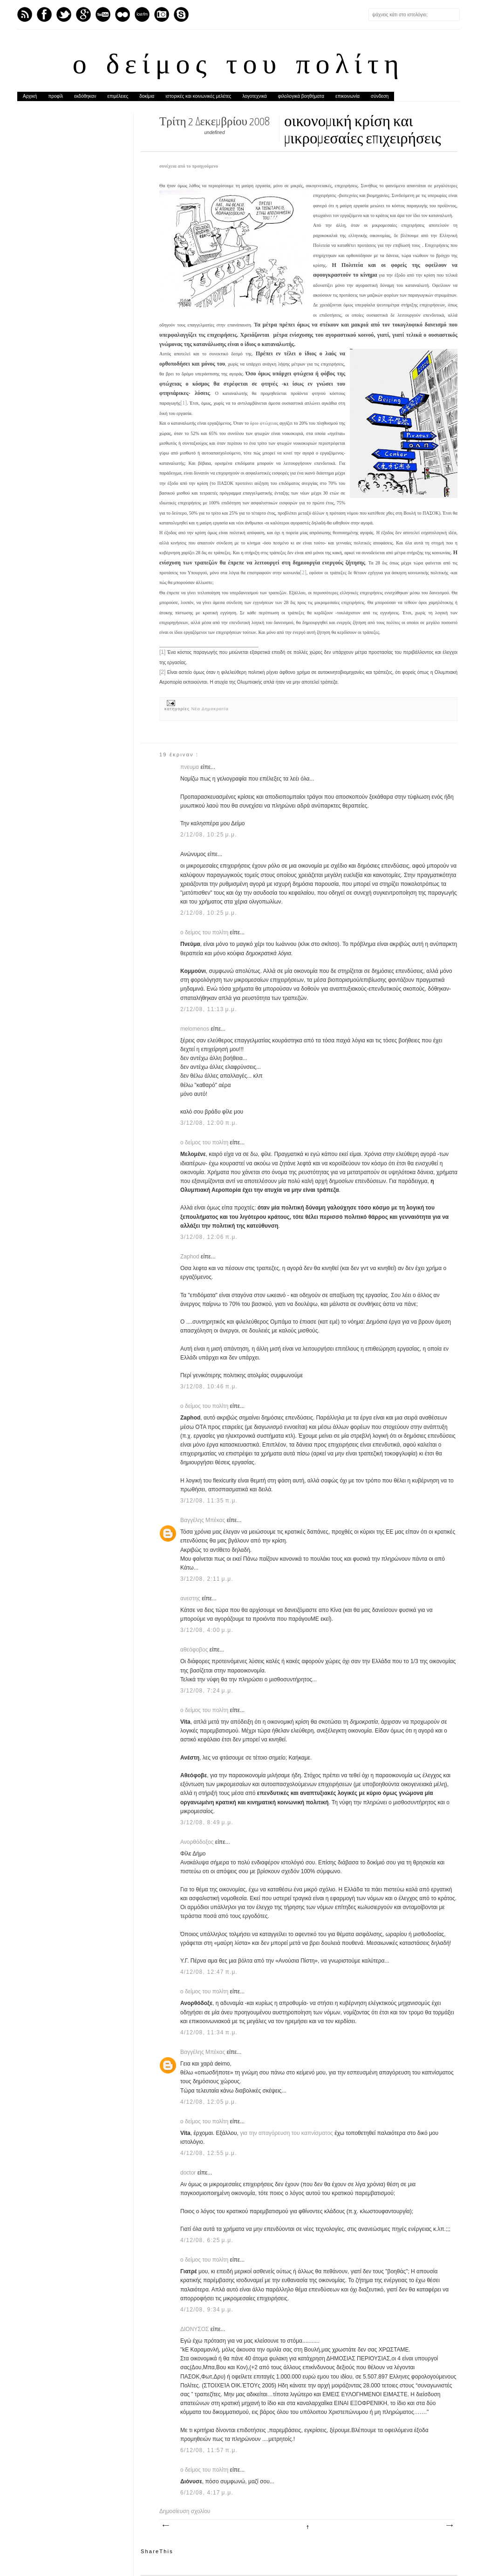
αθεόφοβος (195, 1649)
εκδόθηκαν (85, 96)
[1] (183, 403)
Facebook (44, 14)
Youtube (102, 14)
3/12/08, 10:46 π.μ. (209, 1386)
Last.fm (142, 14)
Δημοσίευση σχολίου (184, 2511)
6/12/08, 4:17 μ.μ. (206, 2492)
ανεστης (191, 1598)
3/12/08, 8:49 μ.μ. (206, 1822)
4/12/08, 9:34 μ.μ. (206, 2309)
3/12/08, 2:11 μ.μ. (206, 1579)
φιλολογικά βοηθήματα (301, 96)
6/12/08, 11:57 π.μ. (209, 2450)
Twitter (63, 14)
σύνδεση (379, 96)
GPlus (83, 14)
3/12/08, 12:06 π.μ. (209, 1237)
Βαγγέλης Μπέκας (203, 1520)
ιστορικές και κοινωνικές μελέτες (198, 96)
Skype (181, 14)
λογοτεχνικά (254, 96)
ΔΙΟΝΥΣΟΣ (195, 2329)
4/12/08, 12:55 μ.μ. (208, 2153)
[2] (303, 572)
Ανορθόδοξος (197, 1842)
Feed (24, 14)
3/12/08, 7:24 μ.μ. (206, 1690)
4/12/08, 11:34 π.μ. (209, 2032)
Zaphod (190, 1256)
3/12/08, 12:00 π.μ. (209, 1123)
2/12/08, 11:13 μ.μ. (208, 1009)
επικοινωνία (347, 96)
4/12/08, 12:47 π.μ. (209, 1972)
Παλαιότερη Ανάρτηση (449, 2526)
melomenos (195, 1029)
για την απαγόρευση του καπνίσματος (286, 2133)
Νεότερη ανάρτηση (165, 2526)
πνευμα (190, 767)
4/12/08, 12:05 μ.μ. (208, 2102)
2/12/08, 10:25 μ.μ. (208, 834)
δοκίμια (146, 96)
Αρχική (30, 96)
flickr (122, 14)
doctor (189, 2172)
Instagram (161, 14)
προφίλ (55, 96)
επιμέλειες (118, 96)
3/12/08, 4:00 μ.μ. (206, 1630)
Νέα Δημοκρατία (210, 709)
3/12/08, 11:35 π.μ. (209, 1500)
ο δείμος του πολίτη (238, 66)
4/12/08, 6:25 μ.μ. (206, 2240)
